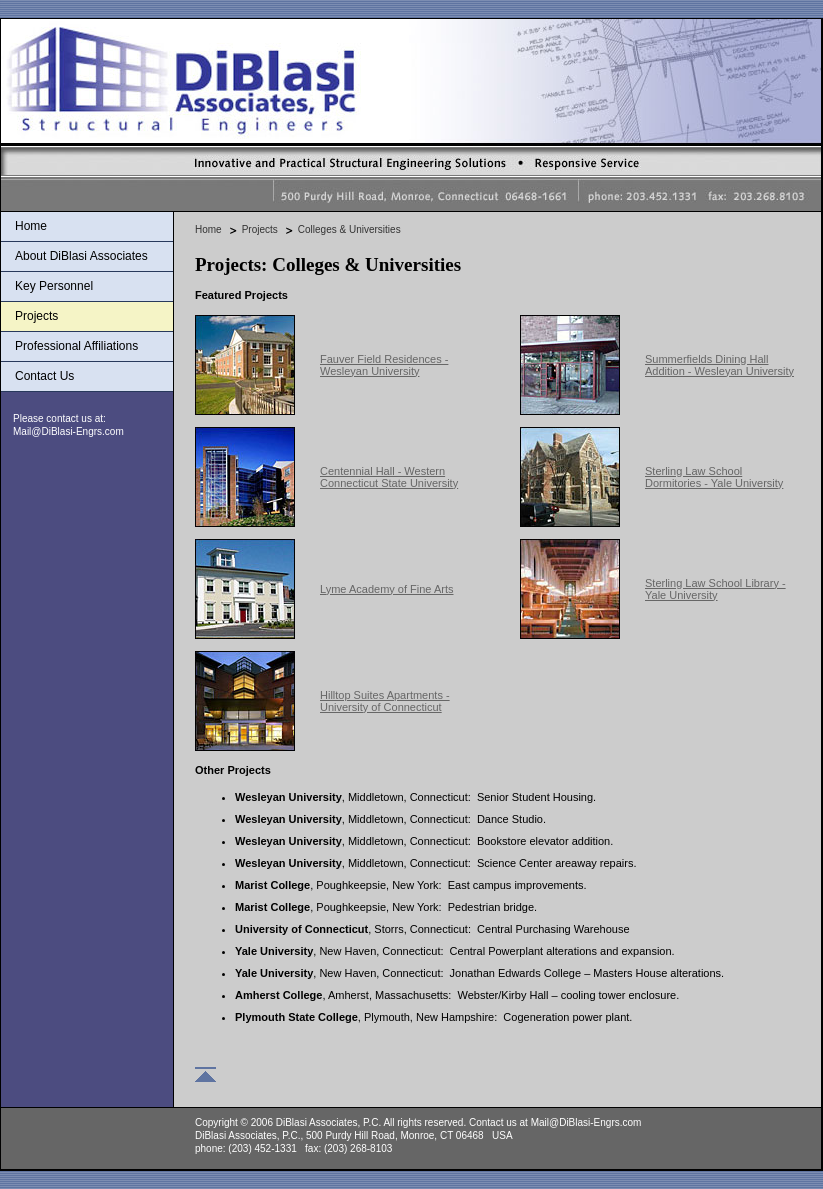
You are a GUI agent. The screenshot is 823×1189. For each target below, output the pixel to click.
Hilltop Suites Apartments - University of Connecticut (385, 701)
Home (31, 226)
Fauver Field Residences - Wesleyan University (384, 365)
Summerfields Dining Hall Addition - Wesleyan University (719, 365)
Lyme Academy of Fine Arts (386, 589)
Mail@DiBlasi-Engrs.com (68, 431)
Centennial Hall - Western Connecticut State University (389, 477)
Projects (36, 316)
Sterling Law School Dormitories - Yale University (714, 477)
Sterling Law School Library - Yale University (715, 589)
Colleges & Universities (349, 229)
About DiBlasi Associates (81, 256)
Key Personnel (54, 286)
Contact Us (44, 376)
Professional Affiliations (76, 346)
